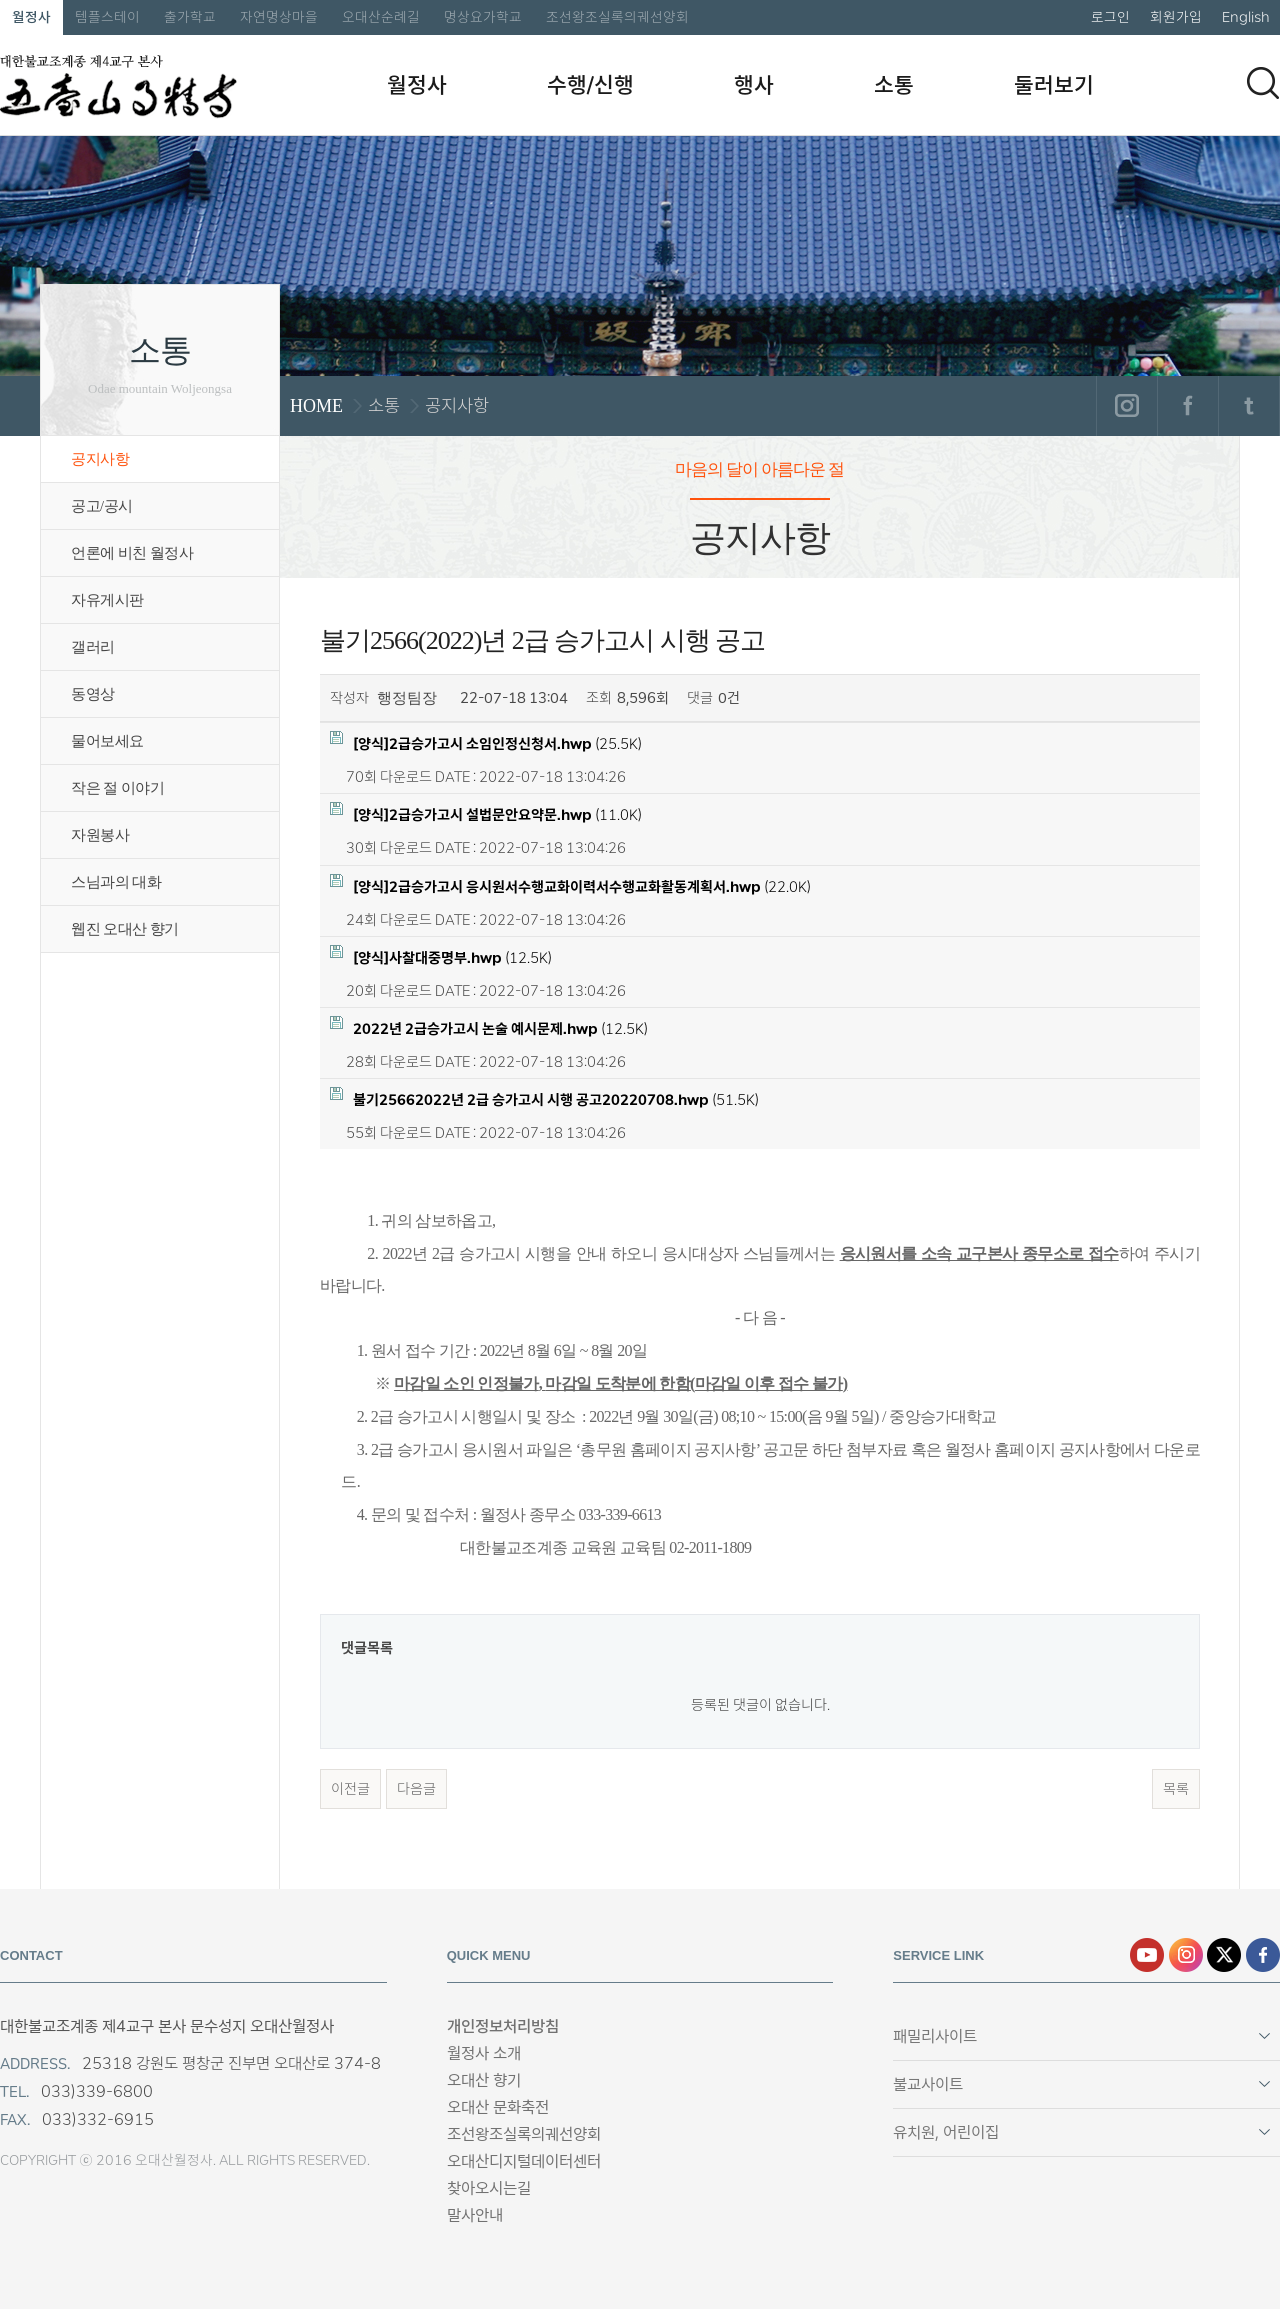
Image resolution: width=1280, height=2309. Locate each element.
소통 (894, 85)
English (1246, 17)
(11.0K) (486, 813)
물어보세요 (107, 741)
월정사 (31, 17)
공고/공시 (102, 506)
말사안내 (475, 2215)
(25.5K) (486, 742)
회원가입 (1176, 17)
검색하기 (1263, 83)
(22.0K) (570, 885)
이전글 (350, 1789)
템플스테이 (107, 17)
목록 (1176, 1789)
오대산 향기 (484, 2080)
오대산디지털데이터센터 (524, 2161)
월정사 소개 (484, 2053)
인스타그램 (1126, 406)
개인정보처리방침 (503, 2026)
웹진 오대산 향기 (125, 929)
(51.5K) (544, 1098)
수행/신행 (590, 85)
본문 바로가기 (0, 0)
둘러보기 (1054, 85)
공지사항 (100, 459)
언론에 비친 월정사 (132, 553)
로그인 (1110, 17)
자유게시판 (107, 600)
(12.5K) (441, 956)
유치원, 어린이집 (946, 2132)
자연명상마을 (279, 17)
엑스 (1224, 1955)
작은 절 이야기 (117, 788)
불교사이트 (928, 2084)
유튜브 (1147, 1955)
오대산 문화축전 (498, 2107)
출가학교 (190, 17)
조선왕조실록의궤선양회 (617, 17)
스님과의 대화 (116, 882)
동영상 (93, 694)
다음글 (416, 1789)
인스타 (1186, 1955)
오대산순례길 (381, 17)
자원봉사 (100, 835)
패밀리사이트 (935, 2036)
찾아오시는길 (489, 2188)
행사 (754, 85)
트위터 (1248, 406)
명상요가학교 (483, 17)
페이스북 (1187, 406)
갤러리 (93, 647)
